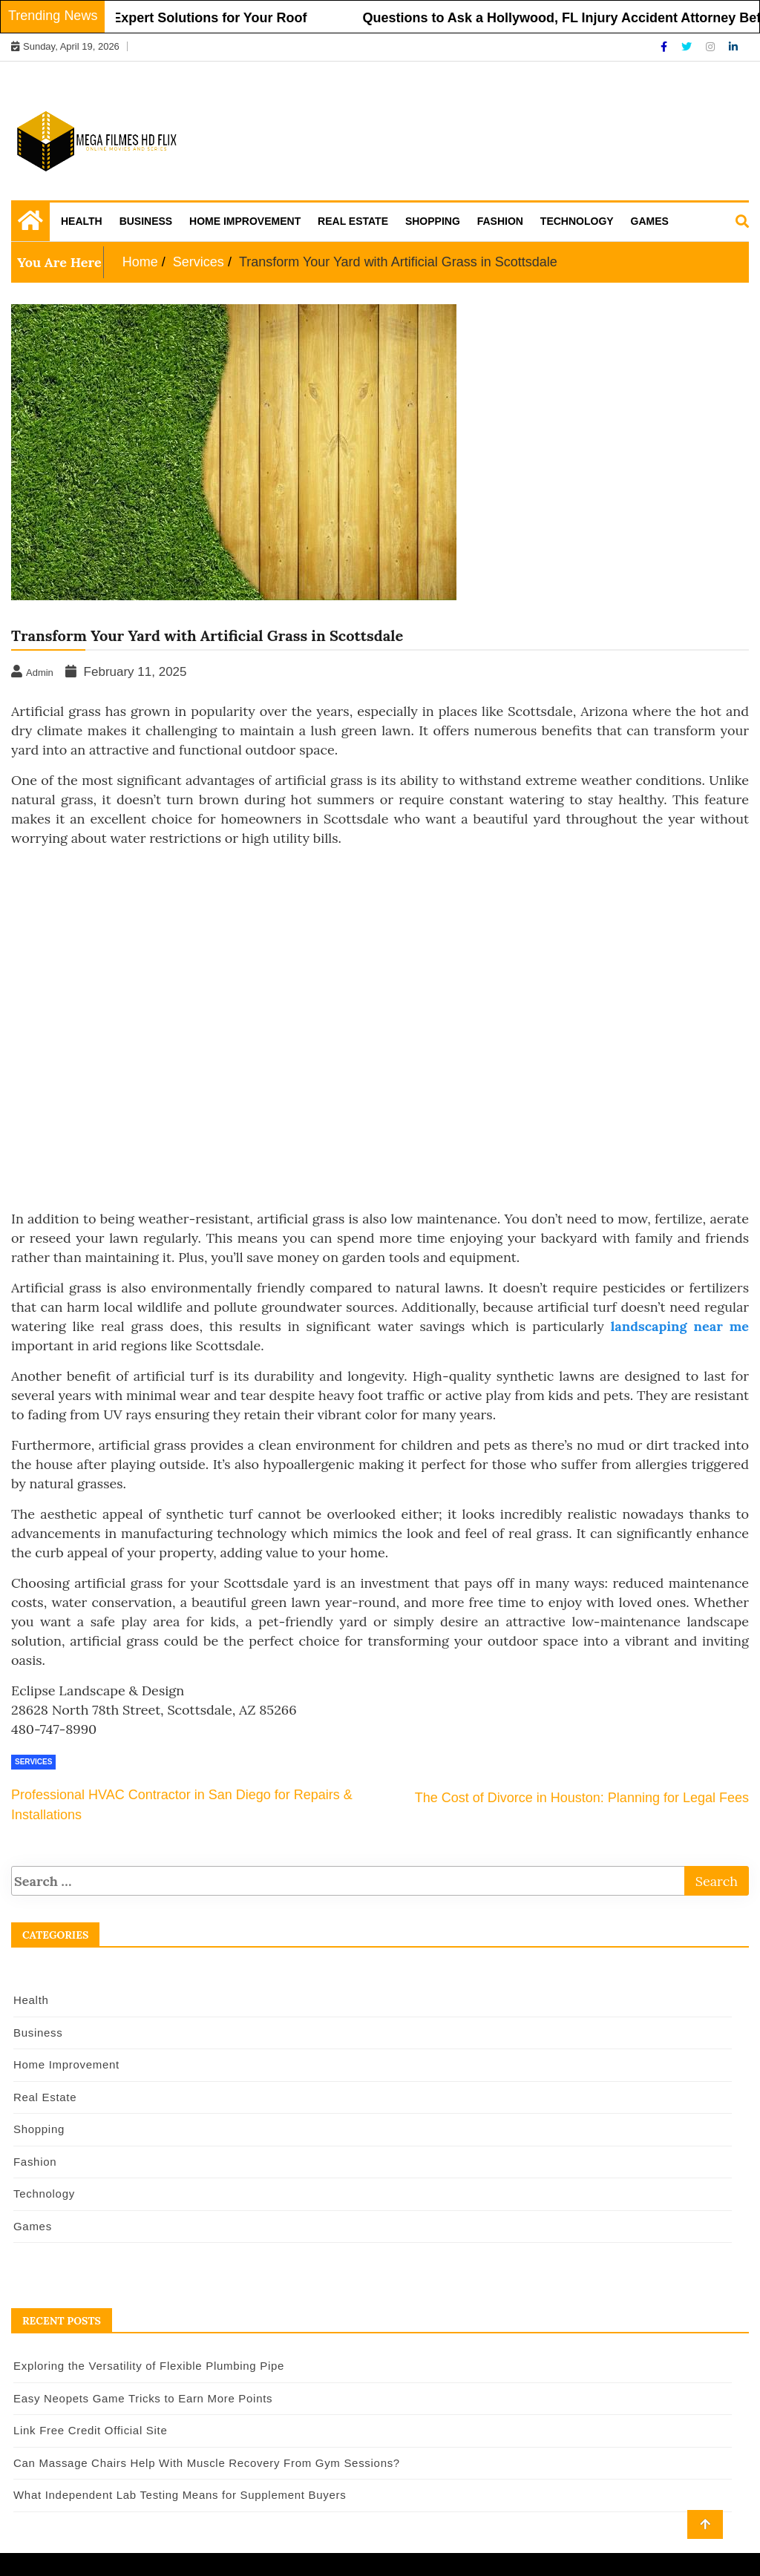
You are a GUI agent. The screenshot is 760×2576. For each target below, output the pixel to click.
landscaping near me (680, 1326)
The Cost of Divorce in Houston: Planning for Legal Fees (582, 1797)
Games (650, 221)
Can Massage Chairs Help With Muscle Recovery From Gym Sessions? (206, 2463)
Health (81, 221)
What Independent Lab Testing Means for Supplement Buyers (179, 2494)
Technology (577, 221)
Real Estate (353, 221)
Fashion (500, 221)
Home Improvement (245, 221)
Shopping (432, 221)
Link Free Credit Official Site (90, 2430)
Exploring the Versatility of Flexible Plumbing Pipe (148, 2365)
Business (146, 221)
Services (33, 1762)
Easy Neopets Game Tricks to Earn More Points (142, 2398)
